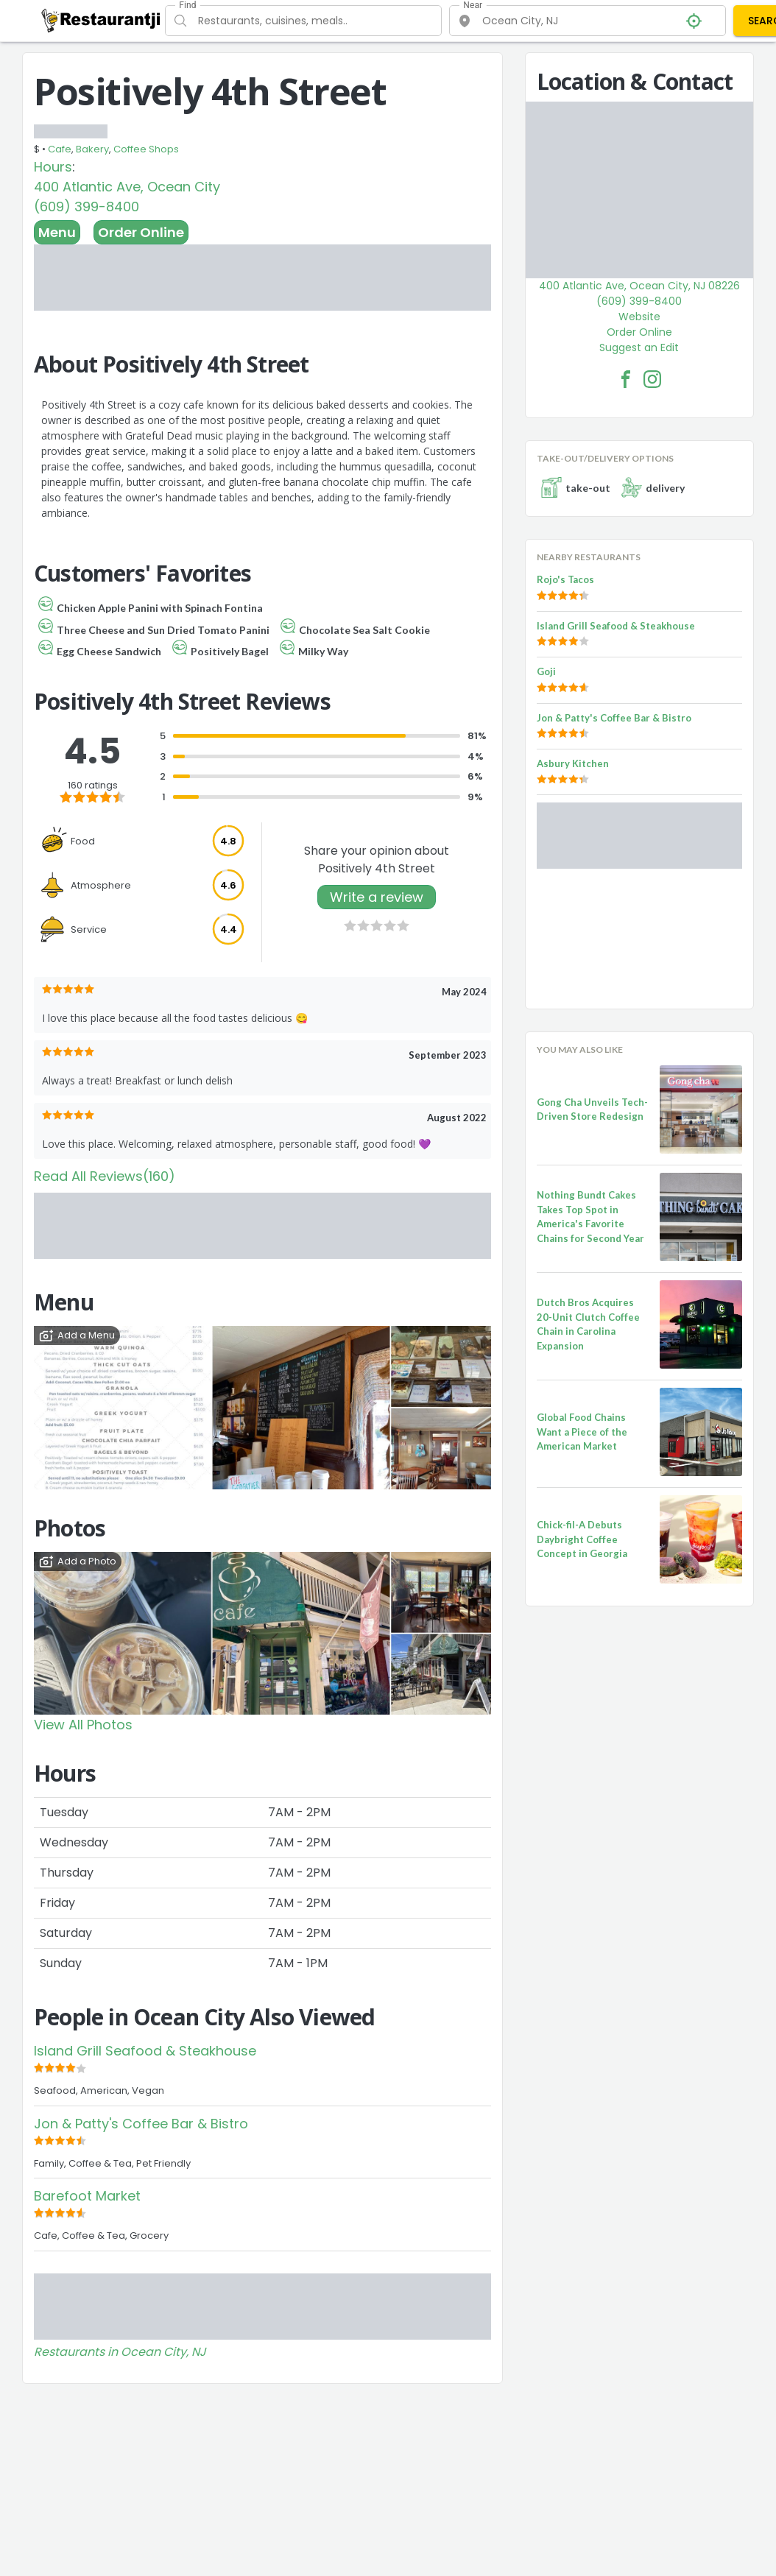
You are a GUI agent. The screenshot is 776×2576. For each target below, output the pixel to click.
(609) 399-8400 (86, 206)
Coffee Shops (146, 149)
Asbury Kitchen (573, 763)
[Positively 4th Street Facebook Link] (626, 379)
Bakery (92, 149)
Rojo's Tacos (565, 579)
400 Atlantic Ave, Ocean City (127, 186)
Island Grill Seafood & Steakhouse (145, 2051)
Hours (53, 167)
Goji (546, 671)
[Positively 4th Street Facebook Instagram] (652, 379)
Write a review (376, 897)
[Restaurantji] (101, 20)
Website (639, 316)
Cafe (59, 149)
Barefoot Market (87, 2196)
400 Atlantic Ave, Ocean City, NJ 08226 (639, 285)
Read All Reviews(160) (104, 1176)
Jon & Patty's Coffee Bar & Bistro (141, 2123)
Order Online (141, 232)
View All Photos (83, 1724)
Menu (57, 232)
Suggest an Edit (639, 347)
